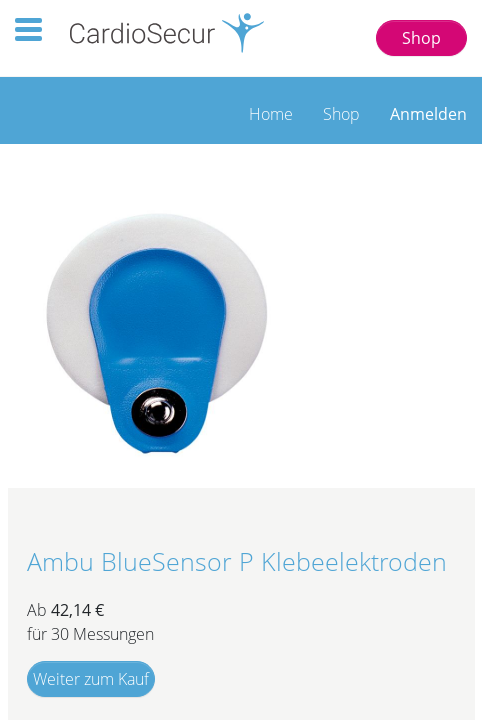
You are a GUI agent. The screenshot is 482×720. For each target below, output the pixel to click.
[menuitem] (271, 109)
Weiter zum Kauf (91, 679)
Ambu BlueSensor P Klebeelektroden (237, 561)
